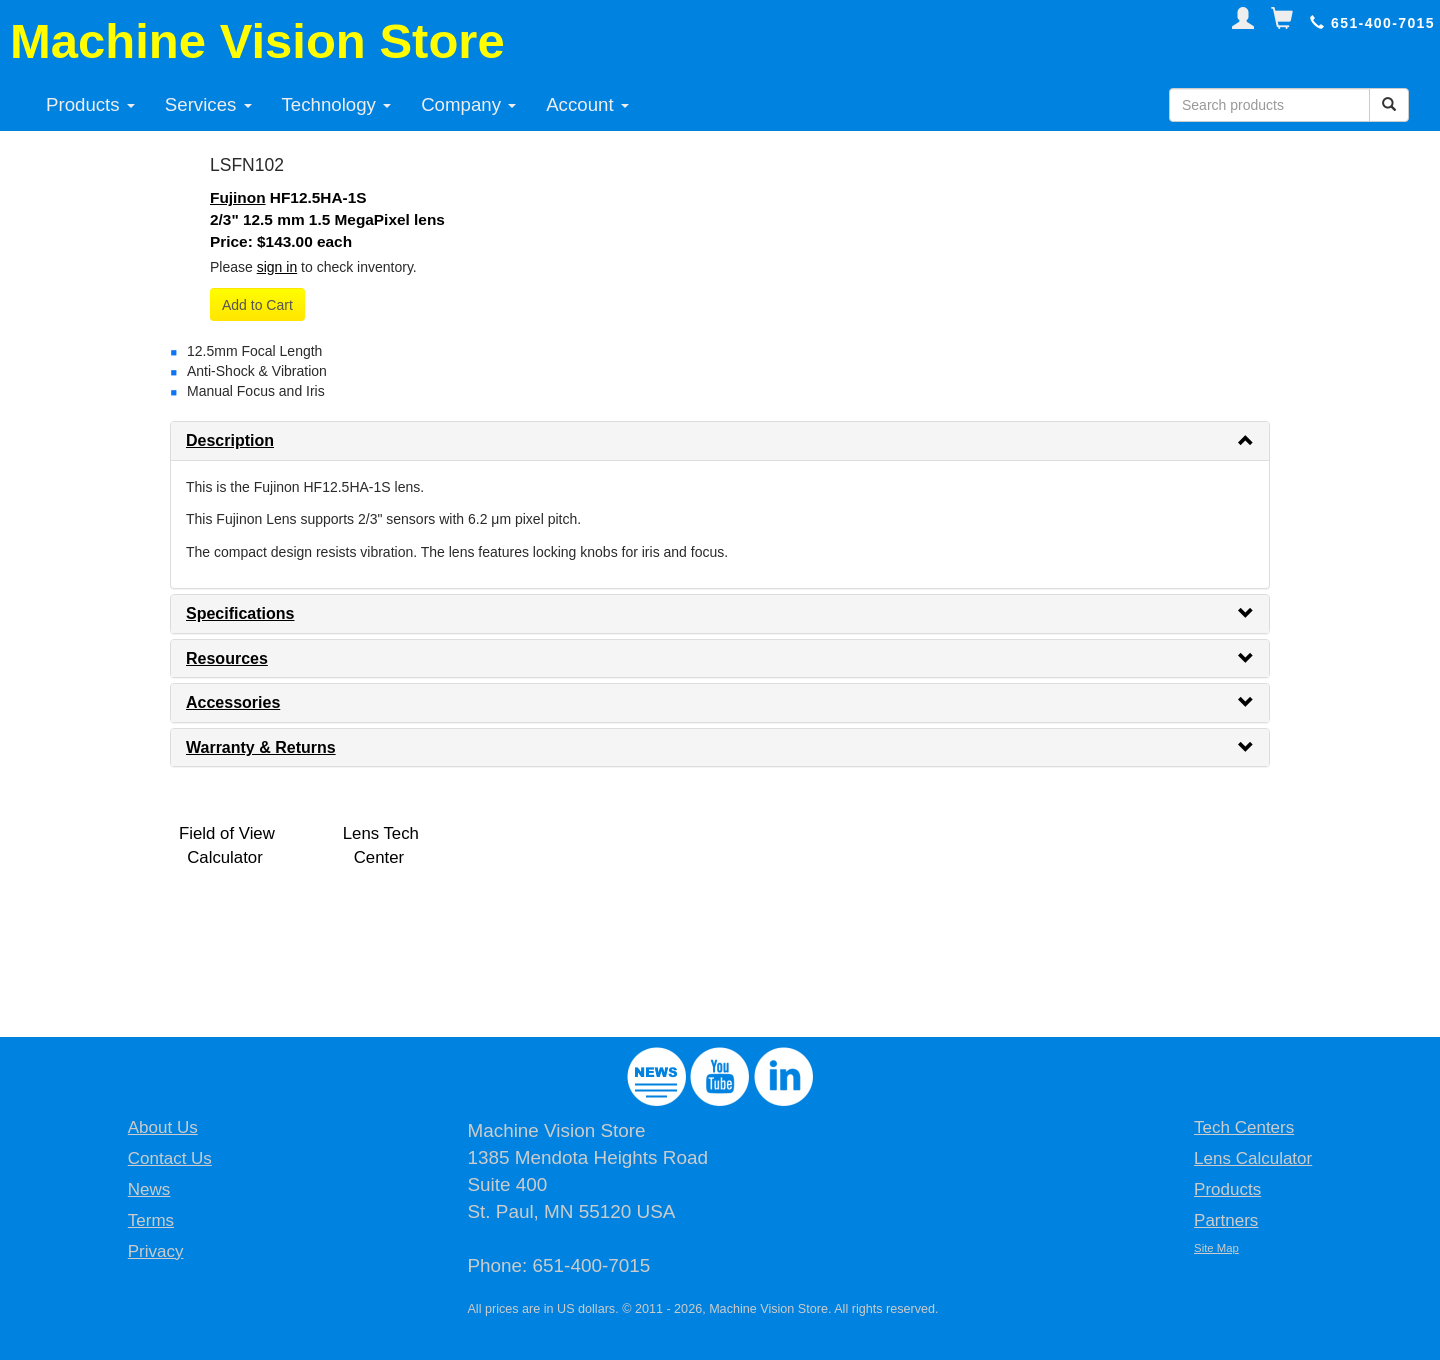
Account (587, 104)
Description (230, 440)
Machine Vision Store (257, 41)
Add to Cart (257, 305)
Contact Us (170, 1158)
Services (208, 104)
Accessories (233, 702)
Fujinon (238, 197)
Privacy (156, 1251)
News (149, 1189)
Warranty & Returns (261, 747)
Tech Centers (1244, 1127)
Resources (227, 658)
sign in (277, 267)
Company (468, 104)
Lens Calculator (1253, 1158)
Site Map (1216, 1248)
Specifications (240, 613)
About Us (163, 1127)
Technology (337, 104)
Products (90, 104)
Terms (151, 1220)
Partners (1226, 1220)
